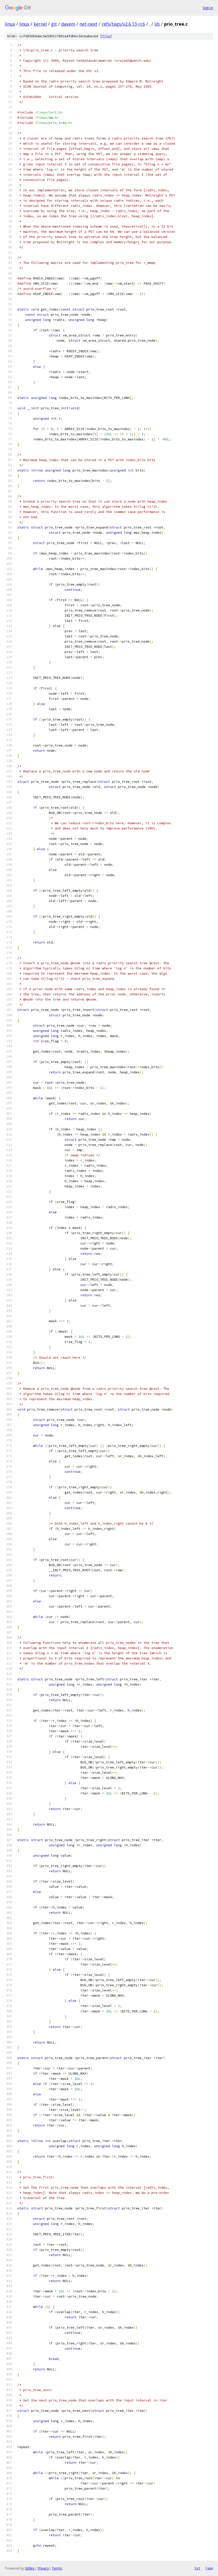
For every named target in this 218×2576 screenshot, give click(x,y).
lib (157, 24)
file (106, 36)
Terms (57, 2568)
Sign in (208, 7)
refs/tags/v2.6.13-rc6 (123, 24)
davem (68, 24)
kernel (40, 24)
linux (10, 24)
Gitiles (30, 2568)
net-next (88, 24)
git (54, 24)
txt (197, 2568)
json (209, 2568)
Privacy (43, 2568)
